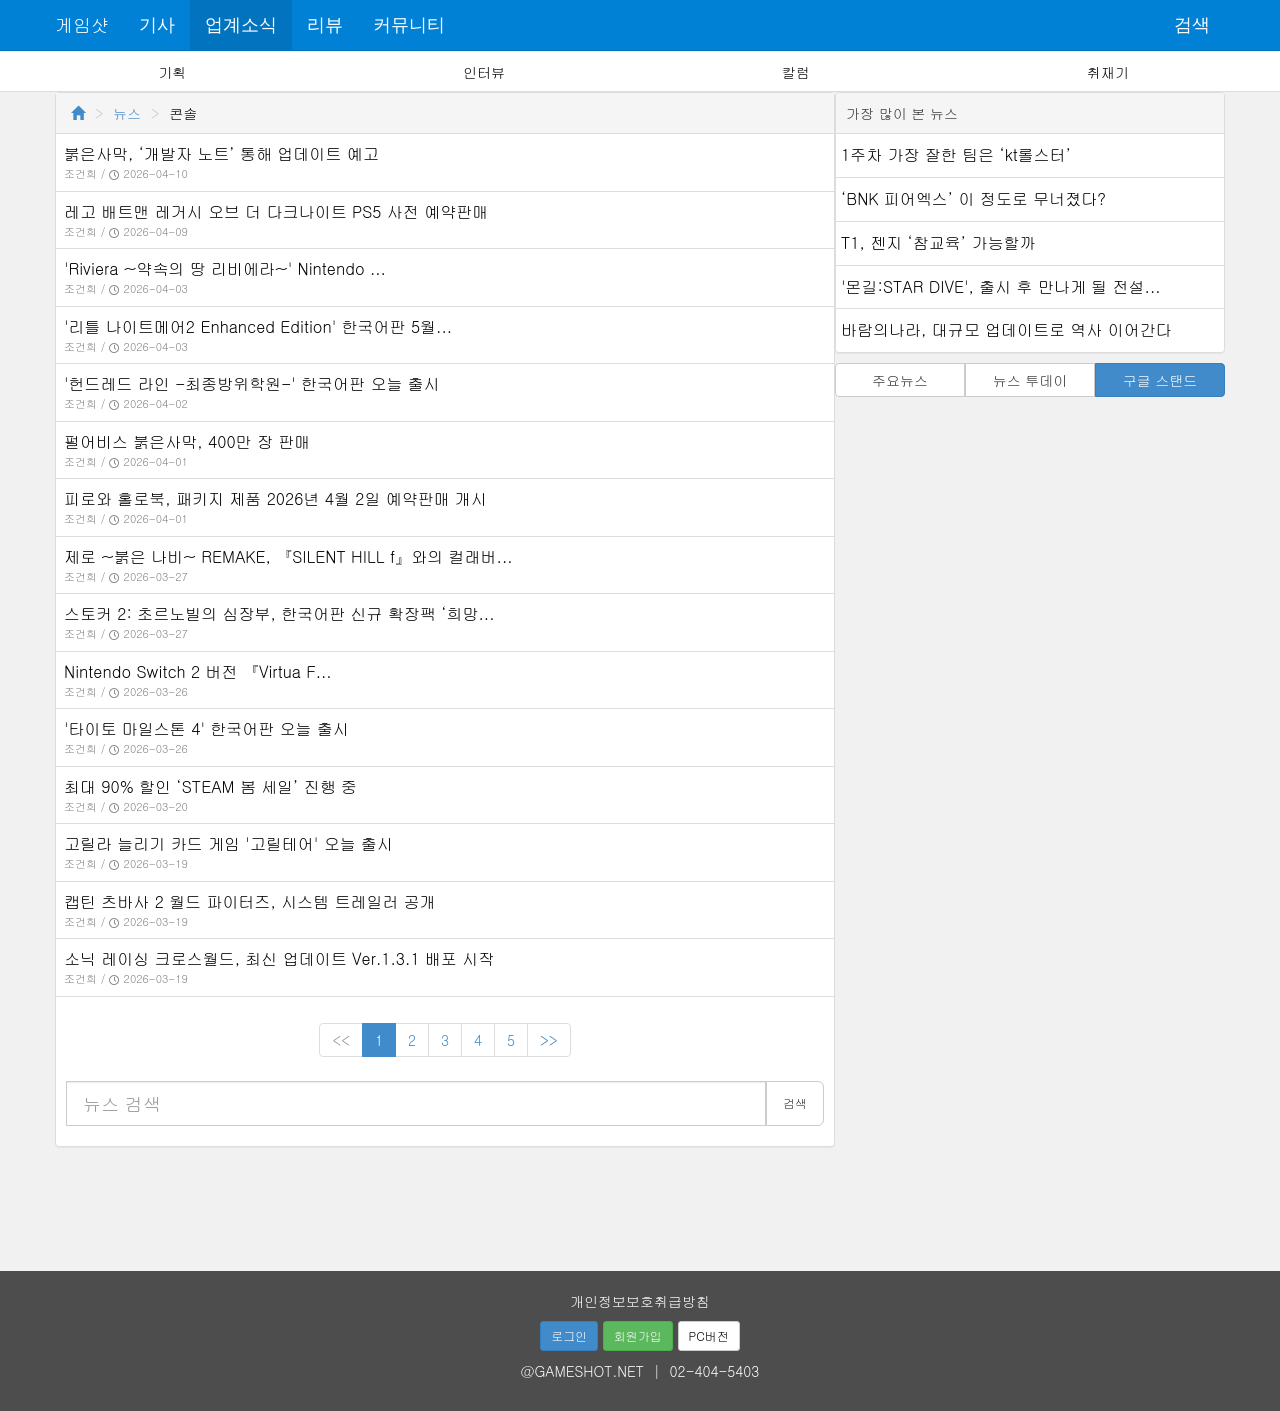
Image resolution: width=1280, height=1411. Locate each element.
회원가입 (638, 1335)
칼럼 (796, 72)
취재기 (1108, 72)
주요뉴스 (900, 380)
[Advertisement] (640, 1202)
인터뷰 (484, 72)
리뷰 (325, 25)
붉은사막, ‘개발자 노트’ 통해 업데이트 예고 (221, 153)
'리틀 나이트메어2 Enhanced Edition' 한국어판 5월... (258, 326)
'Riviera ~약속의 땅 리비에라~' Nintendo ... (225, 268)
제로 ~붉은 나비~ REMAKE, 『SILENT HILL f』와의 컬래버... (288, 556)
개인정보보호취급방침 (640, 1301)
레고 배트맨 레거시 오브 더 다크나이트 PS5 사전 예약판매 (276, 211)
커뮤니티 (409, 25)
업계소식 (241, 25)
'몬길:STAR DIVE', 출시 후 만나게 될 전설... (1001, 286)
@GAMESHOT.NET (582, 1371)
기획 (172, 72)
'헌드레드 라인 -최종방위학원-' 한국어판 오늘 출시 (252, 383)
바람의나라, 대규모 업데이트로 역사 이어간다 (1006, 329)
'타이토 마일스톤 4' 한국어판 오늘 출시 (206, 728)
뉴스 (127, 113)
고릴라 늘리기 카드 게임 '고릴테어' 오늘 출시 (228, 843)
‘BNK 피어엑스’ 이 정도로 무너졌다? (973, 198)
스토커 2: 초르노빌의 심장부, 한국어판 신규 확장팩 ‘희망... (279, 613)
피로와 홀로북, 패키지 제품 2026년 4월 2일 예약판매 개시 (275, 498)
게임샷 (82, 24)
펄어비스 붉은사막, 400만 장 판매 (187, 441)
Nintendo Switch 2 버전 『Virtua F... (198, 671)
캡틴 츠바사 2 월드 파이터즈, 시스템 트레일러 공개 (250, 901)
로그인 (569, 1335)
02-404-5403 (715, 1371)
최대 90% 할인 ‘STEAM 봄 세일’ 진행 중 (210, 786)
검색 (1192, 25)
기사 (157, 25)
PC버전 (709, 1335)
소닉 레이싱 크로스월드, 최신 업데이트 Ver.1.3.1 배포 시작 (279, 958)
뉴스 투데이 (1030, 380)
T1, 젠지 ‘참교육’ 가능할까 (938, 242)
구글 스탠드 (1160, 380)
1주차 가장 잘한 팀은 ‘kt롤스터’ (956, 154)
